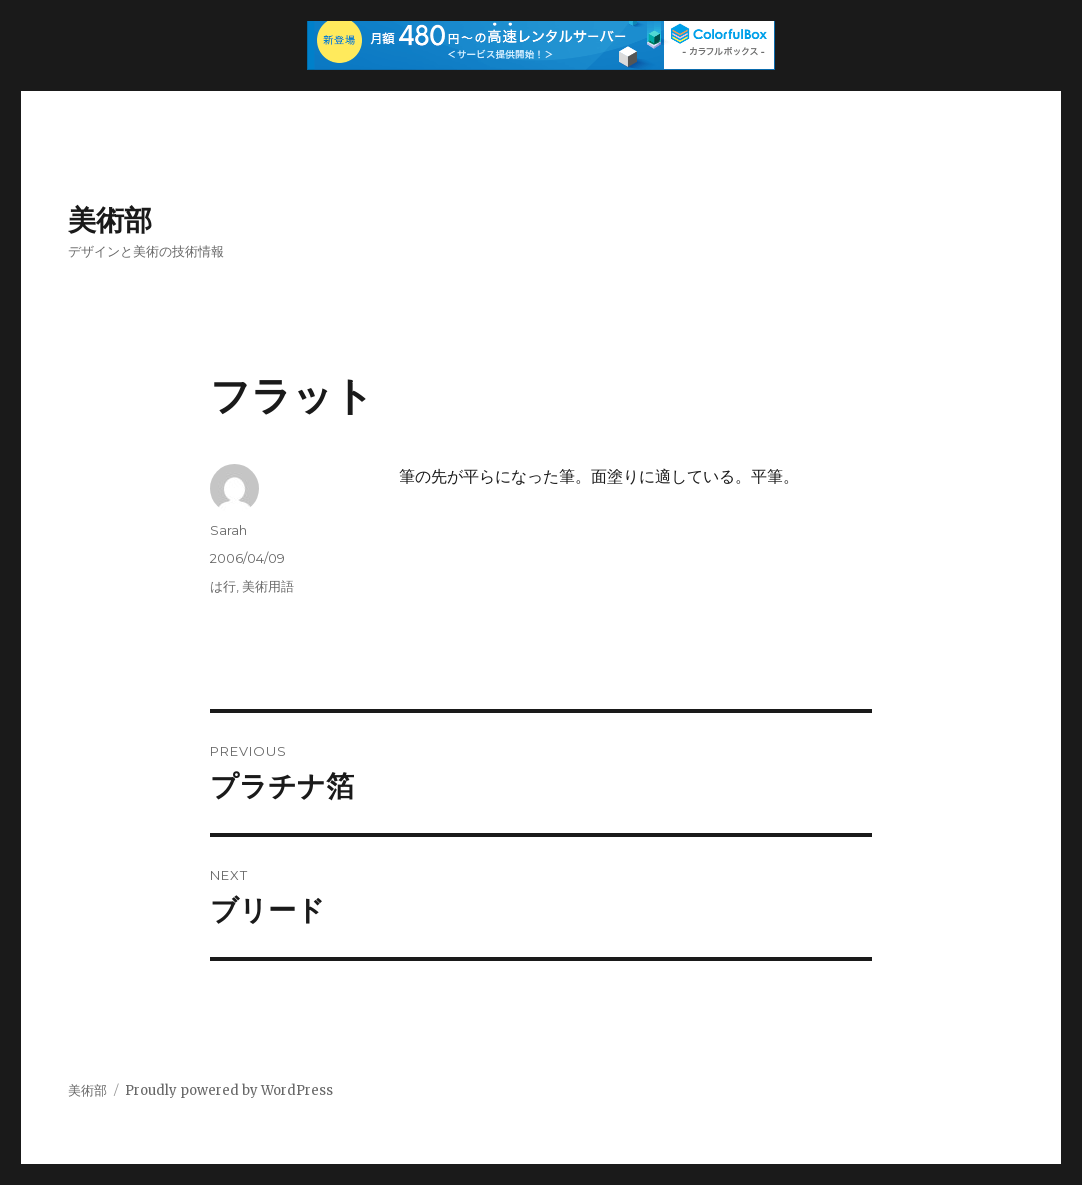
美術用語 (268, 586)
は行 (223, 586)
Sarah (228, 530)
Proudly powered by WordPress (229, 1090)
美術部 (110, 220)
